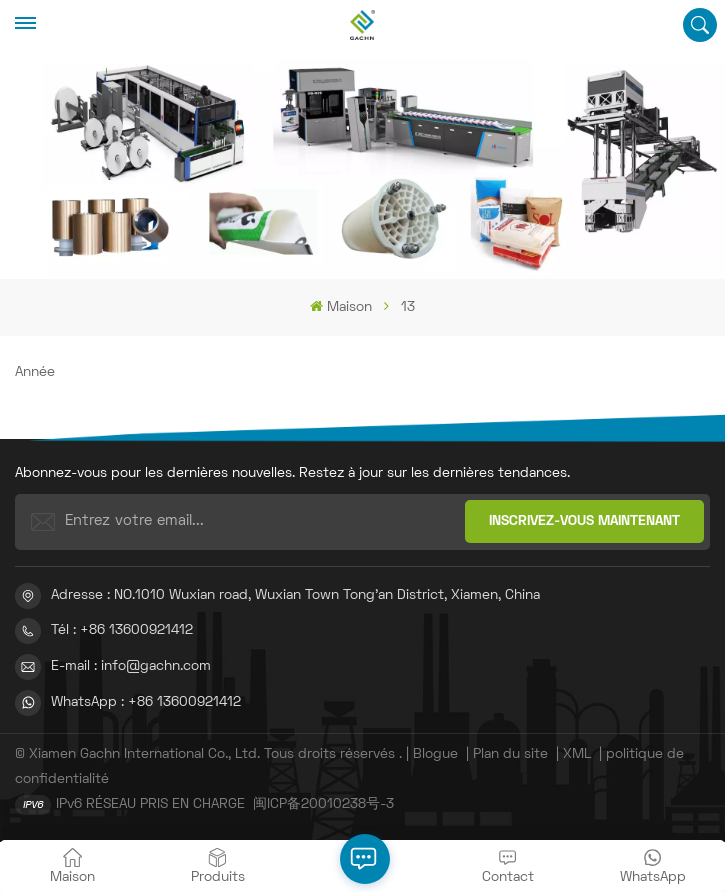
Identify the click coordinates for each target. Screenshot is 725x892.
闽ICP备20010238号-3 (323, 804)
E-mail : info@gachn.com (131, 666)
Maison (340, 306)
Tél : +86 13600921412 (122, 630)
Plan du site (512, 754)
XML (577, 754)
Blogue (435, 754)
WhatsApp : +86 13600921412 (146, 702)
